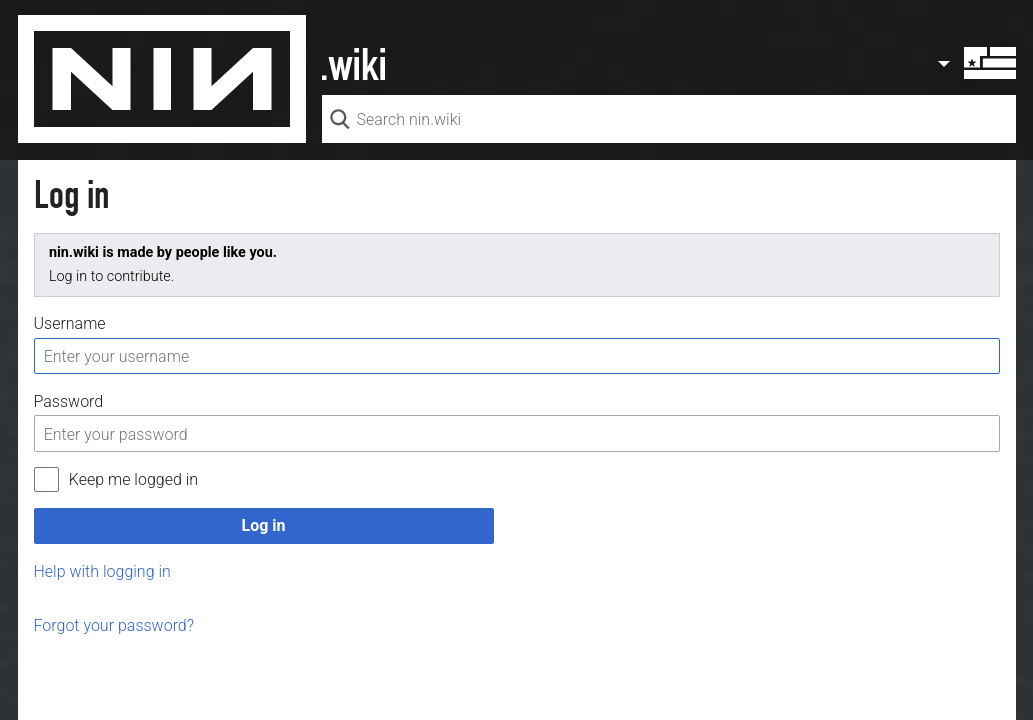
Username (70, 323)
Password (69, 401)
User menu (976, 63)
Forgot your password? (114, 625)
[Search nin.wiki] (669, 119)
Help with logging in (102, 571)
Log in (263, 525)
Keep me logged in (133, 479)
